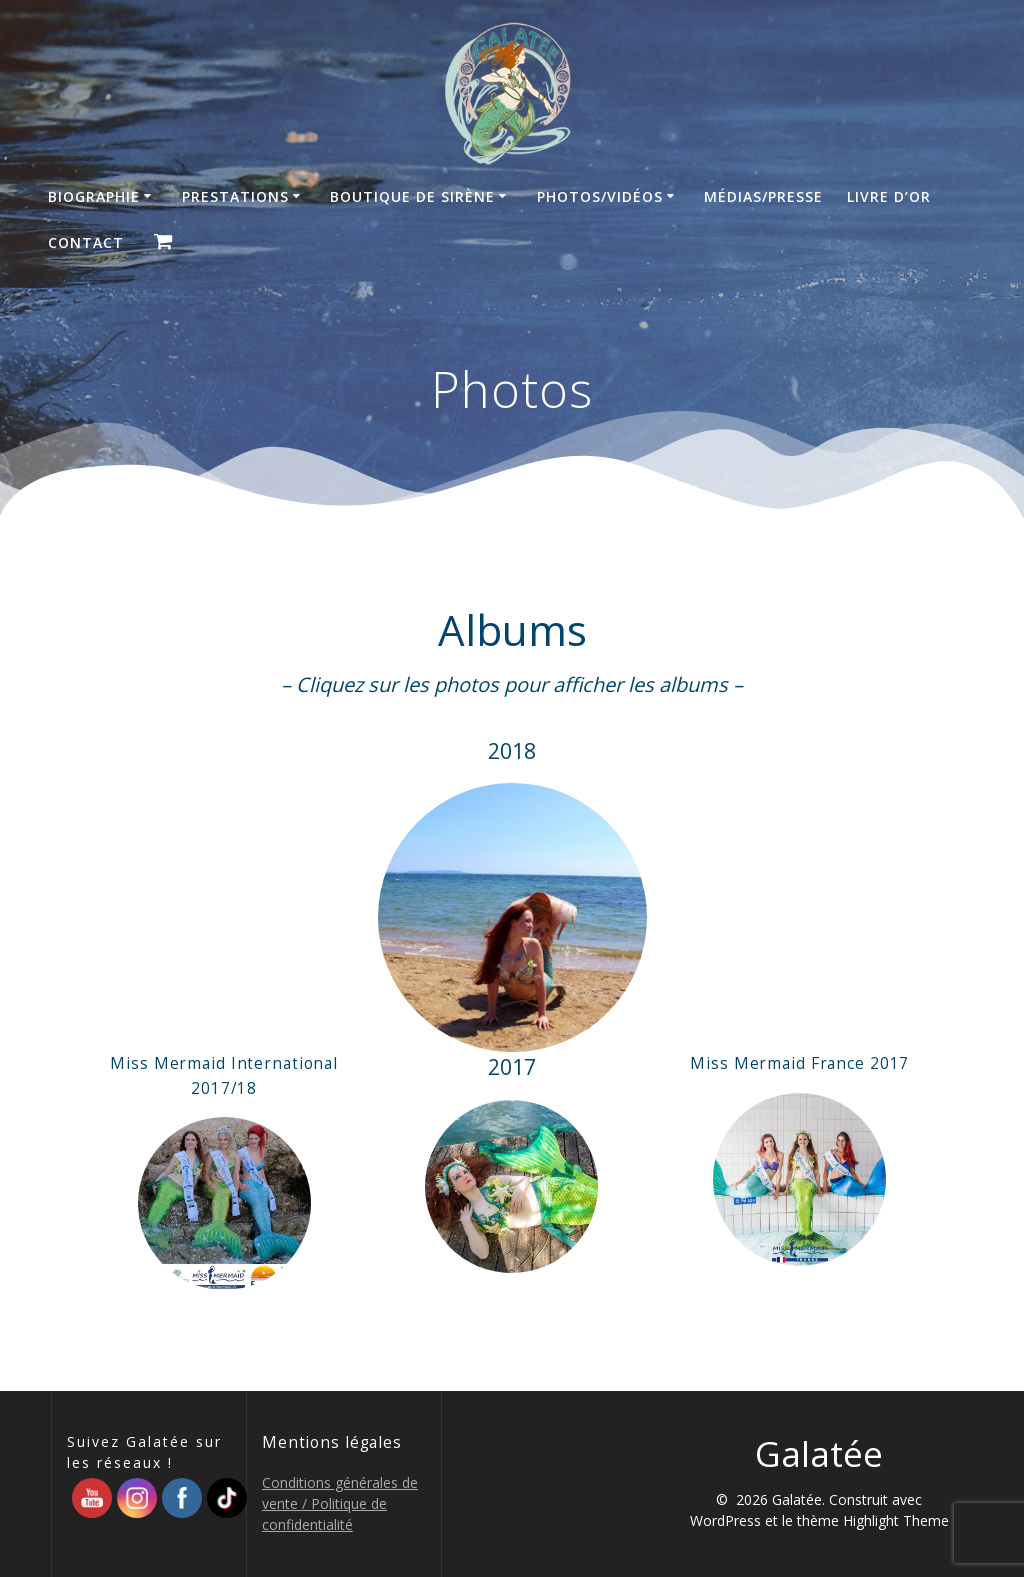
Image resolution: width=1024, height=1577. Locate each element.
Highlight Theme (896, 1520)
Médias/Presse (763, 196)
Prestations (235, 196)
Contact (86, 242)
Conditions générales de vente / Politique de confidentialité (340, 1503)
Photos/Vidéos (600, 196)
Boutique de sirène (412, 196)
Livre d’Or (889, 196)
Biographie (94, 196)
